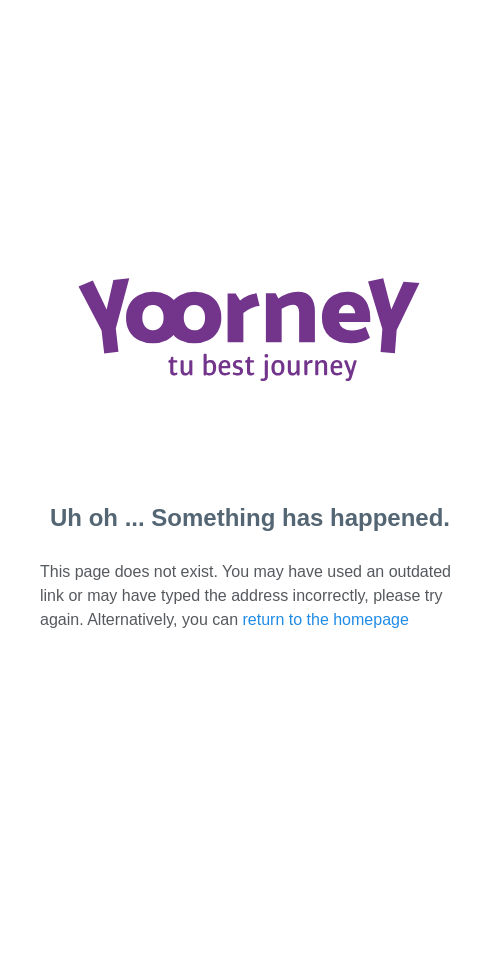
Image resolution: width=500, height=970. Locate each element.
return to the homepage (326, 619)
